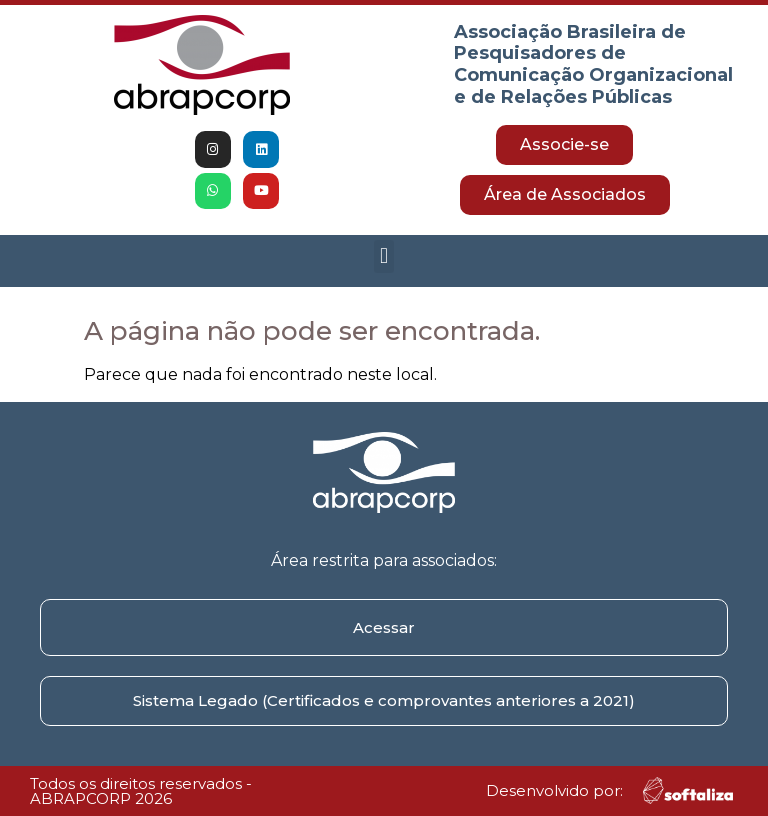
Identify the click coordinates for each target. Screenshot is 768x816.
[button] (383, 256)
